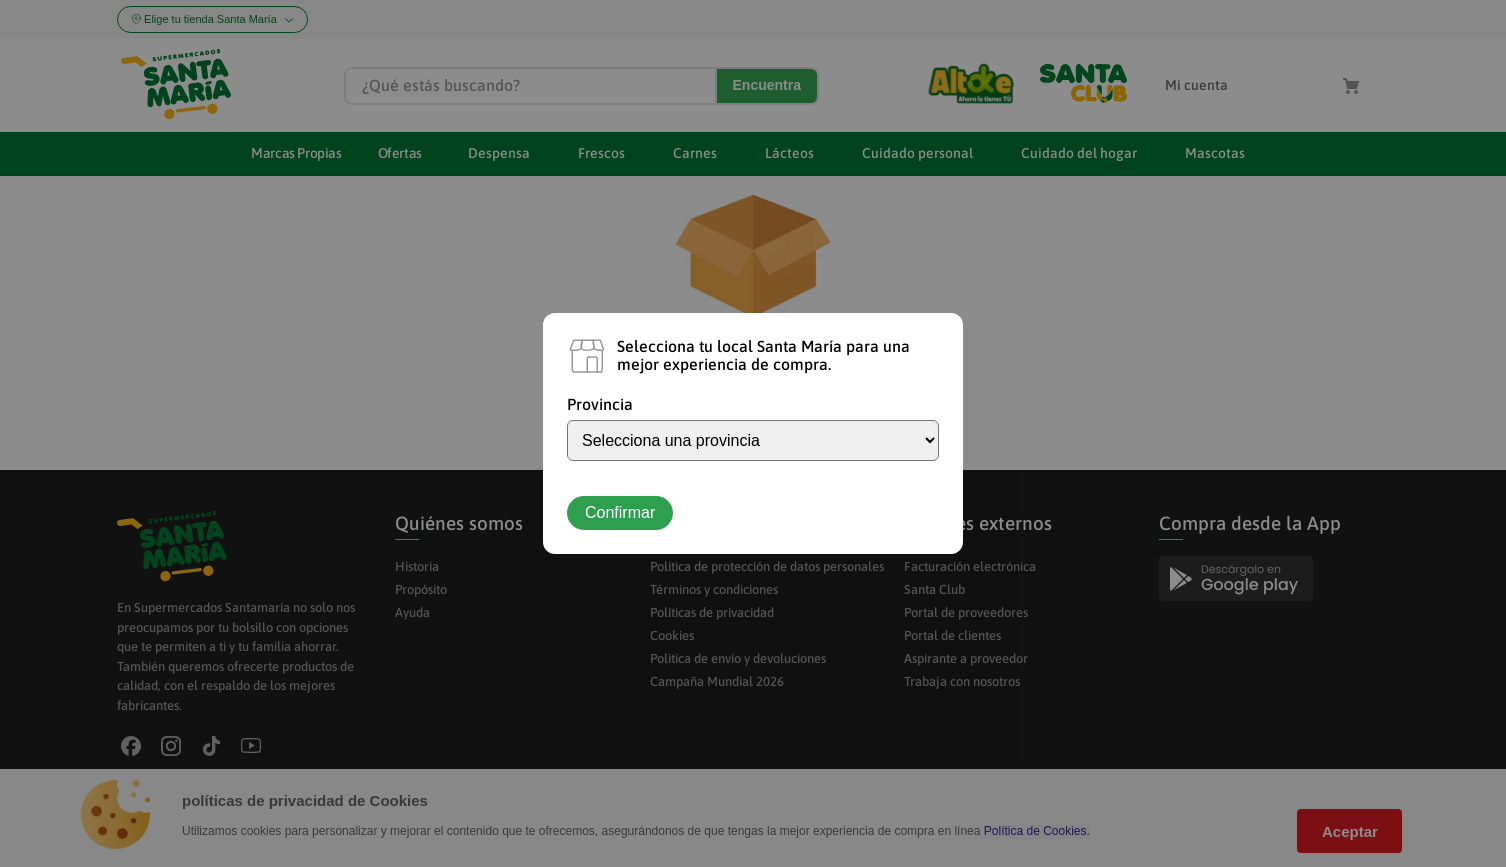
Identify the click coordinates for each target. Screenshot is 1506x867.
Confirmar (620, 512)
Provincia (600, 404)
